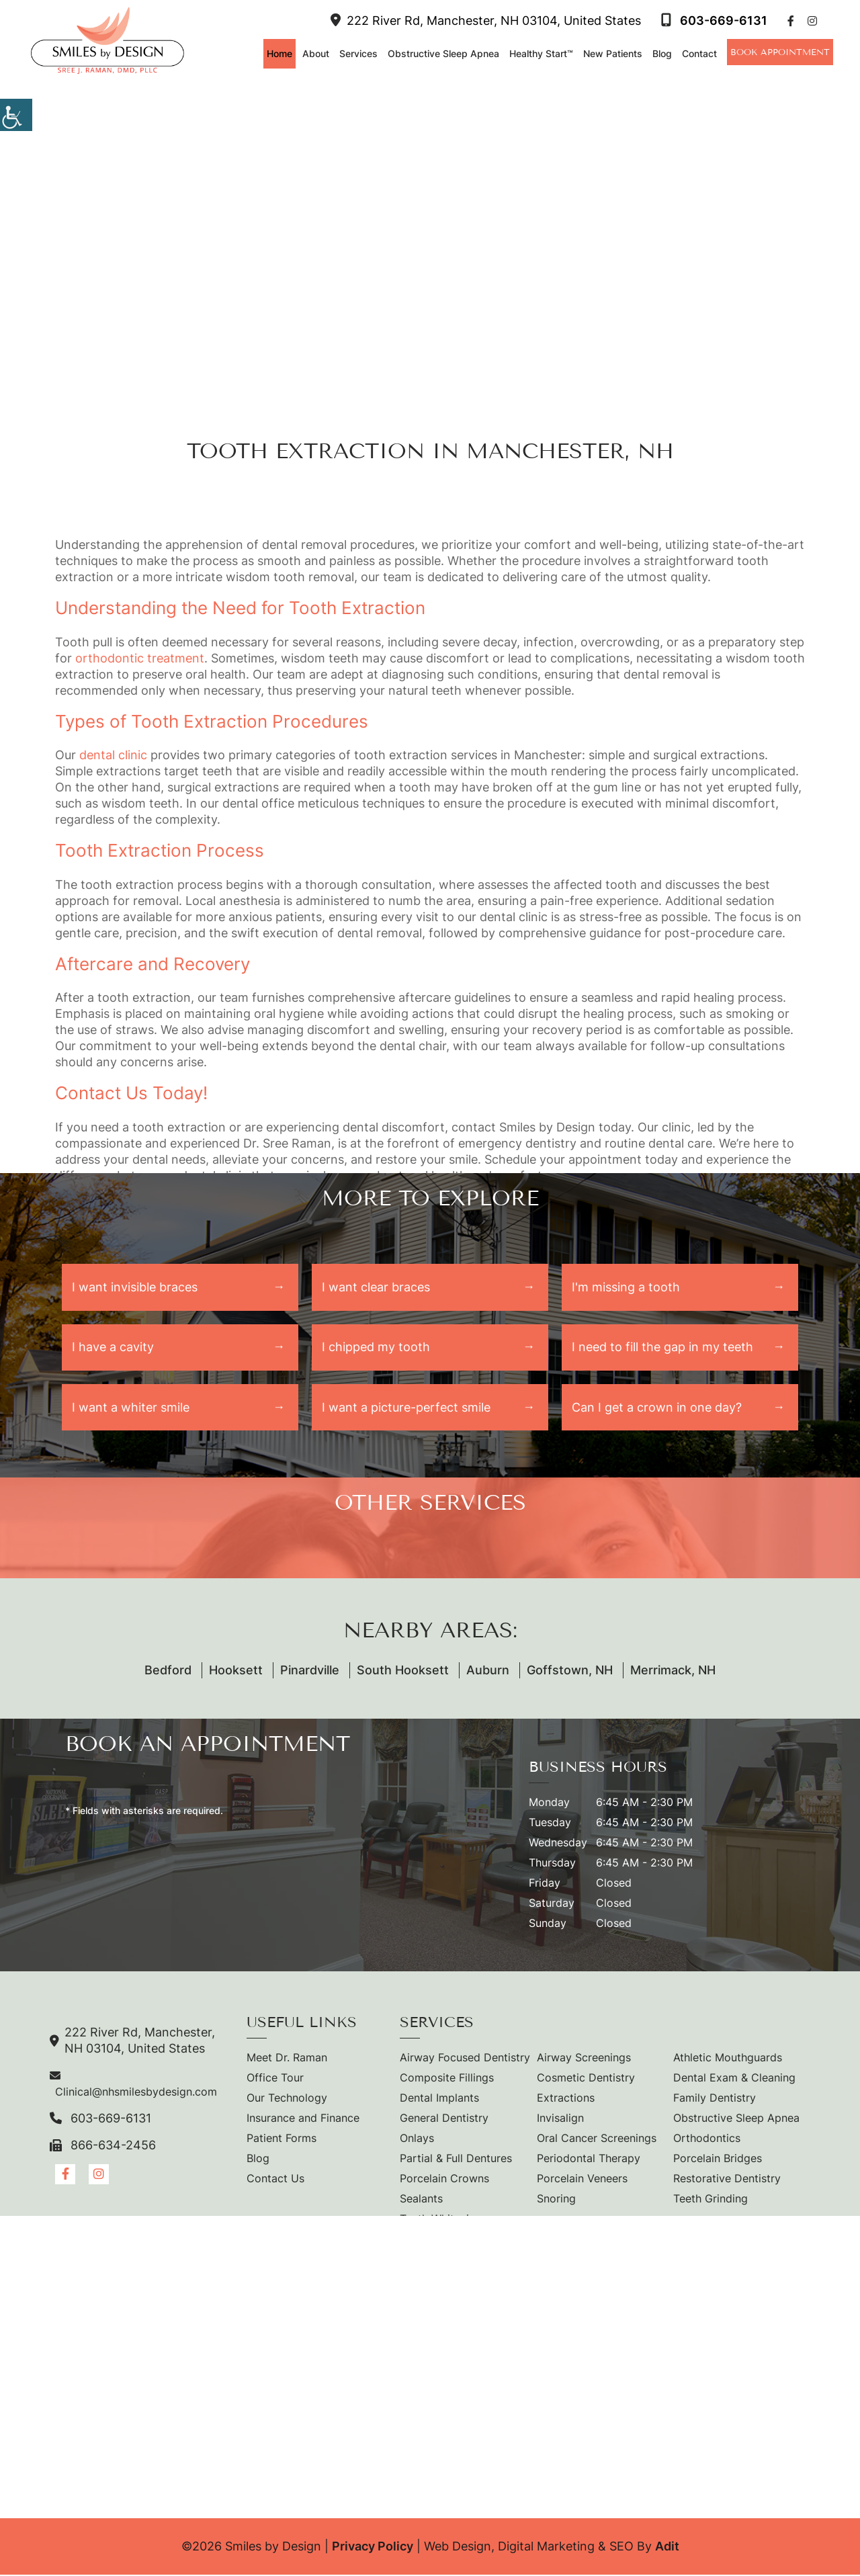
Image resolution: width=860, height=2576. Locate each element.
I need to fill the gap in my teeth (662, 1347)
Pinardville (309, 1671)
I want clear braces (376, 1287)
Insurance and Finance (303, 2119)
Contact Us (275, 2179)
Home (278, 53)
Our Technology (287, 2099)
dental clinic (113, 755)
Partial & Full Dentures (456, 2159)
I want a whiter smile (130, 1408)
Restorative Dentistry (727, 2179)
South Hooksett (403, 1671)
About (314, 53)
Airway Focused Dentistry (465, 2058)
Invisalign (560, 2119)
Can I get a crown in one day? (657, 1408)
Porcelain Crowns (444, 2179)
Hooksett (236, 1671)
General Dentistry (444, 2119)
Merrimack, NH (673, 1671)
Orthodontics (706, 2139)
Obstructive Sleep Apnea (442, 53)
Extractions (566, 2099)
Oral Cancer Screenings (596, 2139)
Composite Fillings (447, 2079)
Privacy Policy (372, 2547)
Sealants (421, 2199)
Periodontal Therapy (588, 2159)
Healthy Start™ (540, 53)
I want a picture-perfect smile (406, 1408)
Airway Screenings (584, 2058)
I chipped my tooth (376, 1347)
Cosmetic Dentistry (586, 2079)
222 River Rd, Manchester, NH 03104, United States (484, 20)
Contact (698, 53)
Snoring (556, 2199)
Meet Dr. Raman (287, 2058)
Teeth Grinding (710, 2199)
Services (357, 53)
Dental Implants (439, 2099)
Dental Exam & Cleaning (734, 2079)
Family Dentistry (714, 2099)
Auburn (487, 1671)
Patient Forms (281, 2139)
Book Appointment (778, 52)
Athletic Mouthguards (727, 2058)
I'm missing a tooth (626, 1287)
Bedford (167, 1671)
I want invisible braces (135, 1287)
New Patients (611, 53)
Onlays (417, 2139)
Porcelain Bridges (717, 2159)
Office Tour (275, 2079)
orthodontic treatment (139, 658)
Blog (661, 53)
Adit (667, 2547)
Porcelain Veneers (582, 2179)
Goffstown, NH (570, 1671)
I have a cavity (113, 1347)
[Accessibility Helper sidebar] (16, 114)
